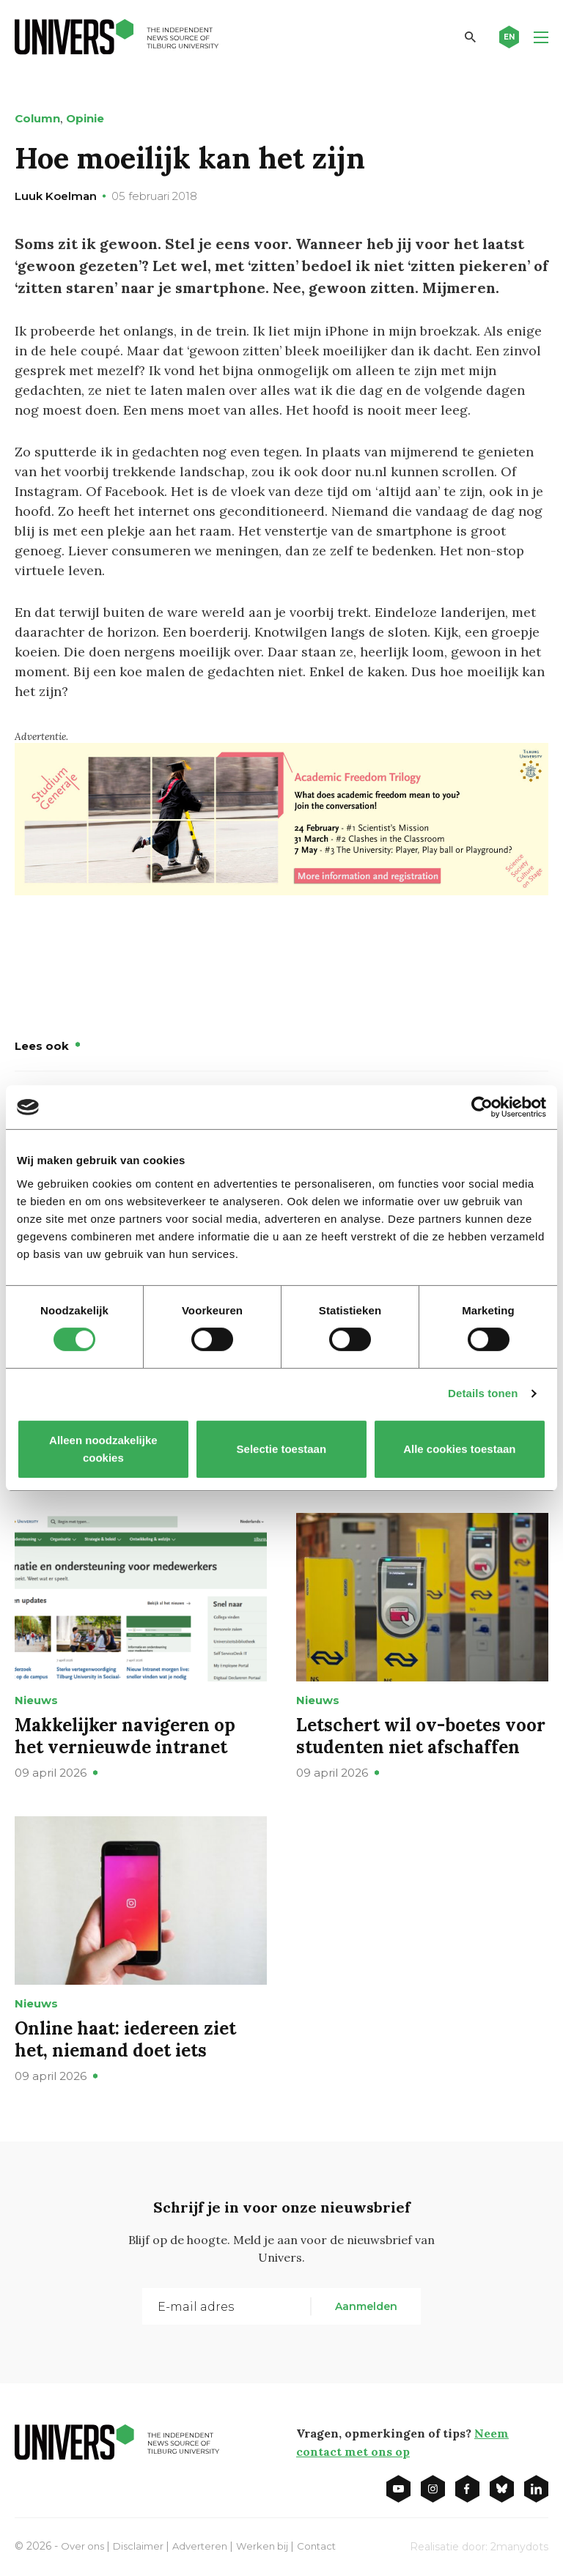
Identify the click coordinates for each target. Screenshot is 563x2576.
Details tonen (483, 1393)
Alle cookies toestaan (459, 1449)
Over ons (84, 2545)
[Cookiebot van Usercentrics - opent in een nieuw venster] (482, 1107)
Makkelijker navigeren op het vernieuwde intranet (125, 1735)
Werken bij (272, 2545)
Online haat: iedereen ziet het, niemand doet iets (125, 2038)
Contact (328, 2545)
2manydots (519, 2546)
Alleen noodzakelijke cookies (103, 1449)
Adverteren (207, 2545)
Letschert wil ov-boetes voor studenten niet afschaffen (420, 1735)
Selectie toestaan (282, 1449)
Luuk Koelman (56, 196)
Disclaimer (142, 2545)
